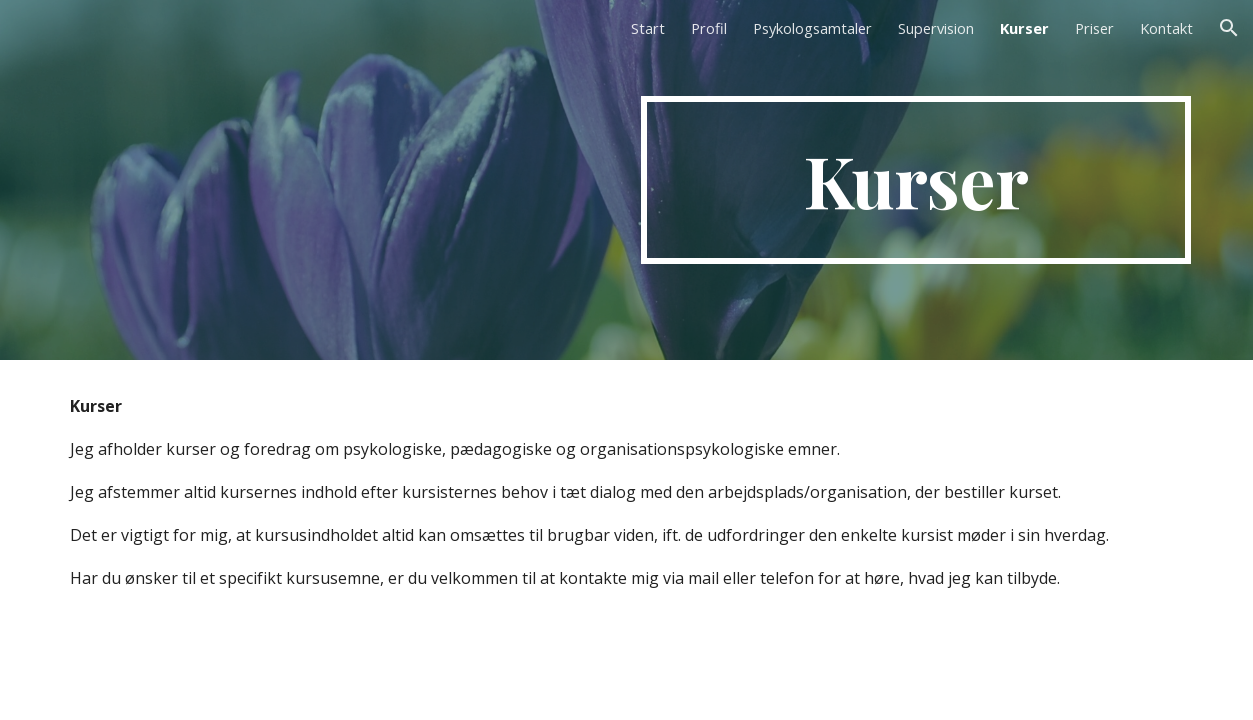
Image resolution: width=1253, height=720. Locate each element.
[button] (1229, 28)
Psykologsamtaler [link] (812, 28)
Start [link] (648, 28)
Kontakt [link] (1166, 28)
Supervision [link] (936, 28)
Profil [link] (709, 28)
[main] (916, 180)
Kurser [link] (1024, 28)
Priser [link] (1094, 28)
